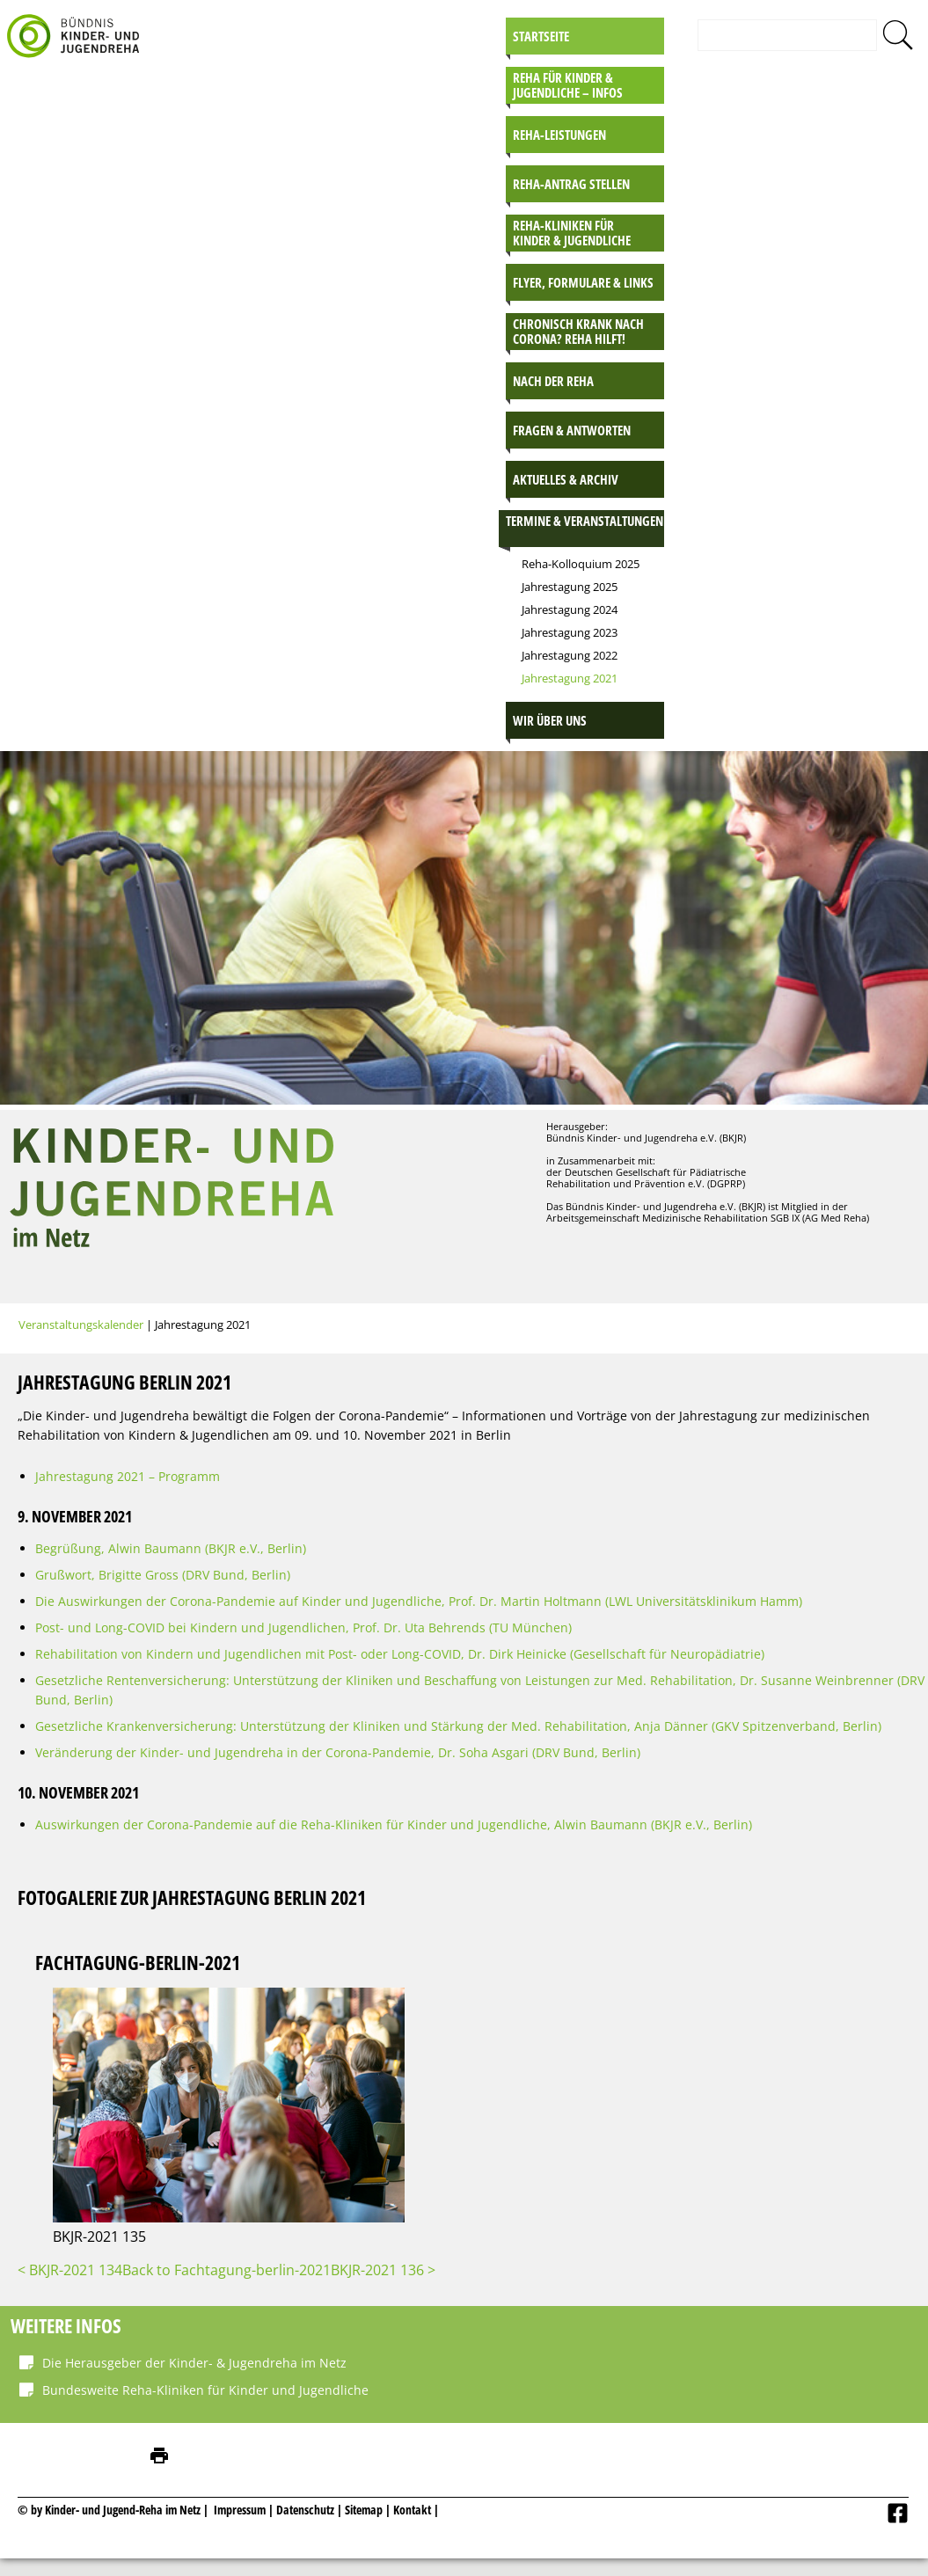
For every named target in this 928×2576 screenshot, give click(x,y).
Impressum (240, 2509)
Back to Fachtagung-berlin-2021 (226, 2270)
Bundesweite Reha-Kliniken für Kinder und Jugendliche (205, 2390)
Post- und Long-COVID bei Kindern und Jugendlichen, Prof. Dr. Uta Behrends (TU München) (303, 1627)
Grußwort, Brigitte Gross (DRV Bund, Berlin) (162, 1574)
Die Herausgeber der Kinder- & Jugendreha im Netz (194, 2362)
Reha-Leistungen (559, 134)
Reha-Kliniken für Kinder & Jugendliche (572, 232)
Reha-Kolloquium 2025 (580, 564)
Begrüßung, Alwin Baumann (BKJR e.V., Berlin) (170, 1548)
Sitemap (364, 2509)
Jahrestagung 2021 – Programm (127, 1476)
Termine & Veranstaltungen (584, 520)
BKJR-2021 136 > (383, 2270)
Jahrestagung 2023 (569, 632)
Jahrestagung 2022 (569, 655)
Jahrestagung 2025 (569, 587)
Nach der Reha (553, 381)
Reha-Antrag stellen (571, 184)
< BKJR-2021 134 (70, 2270)
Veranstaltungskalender (80, 1324)
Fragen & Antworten (572, 430)
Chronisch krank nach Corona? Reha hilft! (578, 331)
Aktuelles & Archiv (565, 479)
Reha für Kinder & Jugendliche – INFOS (568, 85)
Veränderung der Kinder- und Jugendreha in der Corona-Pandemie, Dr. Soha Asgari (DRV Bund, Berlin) (337, 1752)
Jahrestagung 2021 (569, 678)
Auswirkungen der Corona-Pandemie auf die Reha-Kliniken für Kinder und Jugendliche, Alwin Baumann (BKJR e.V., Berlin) (393, 1824)
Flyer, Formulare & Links (583, 282)
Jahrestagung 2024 (569, 609)
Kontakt (412, 2509)
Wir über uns (550, 720)
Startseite (541, 36)
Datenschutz (306, 2509)
